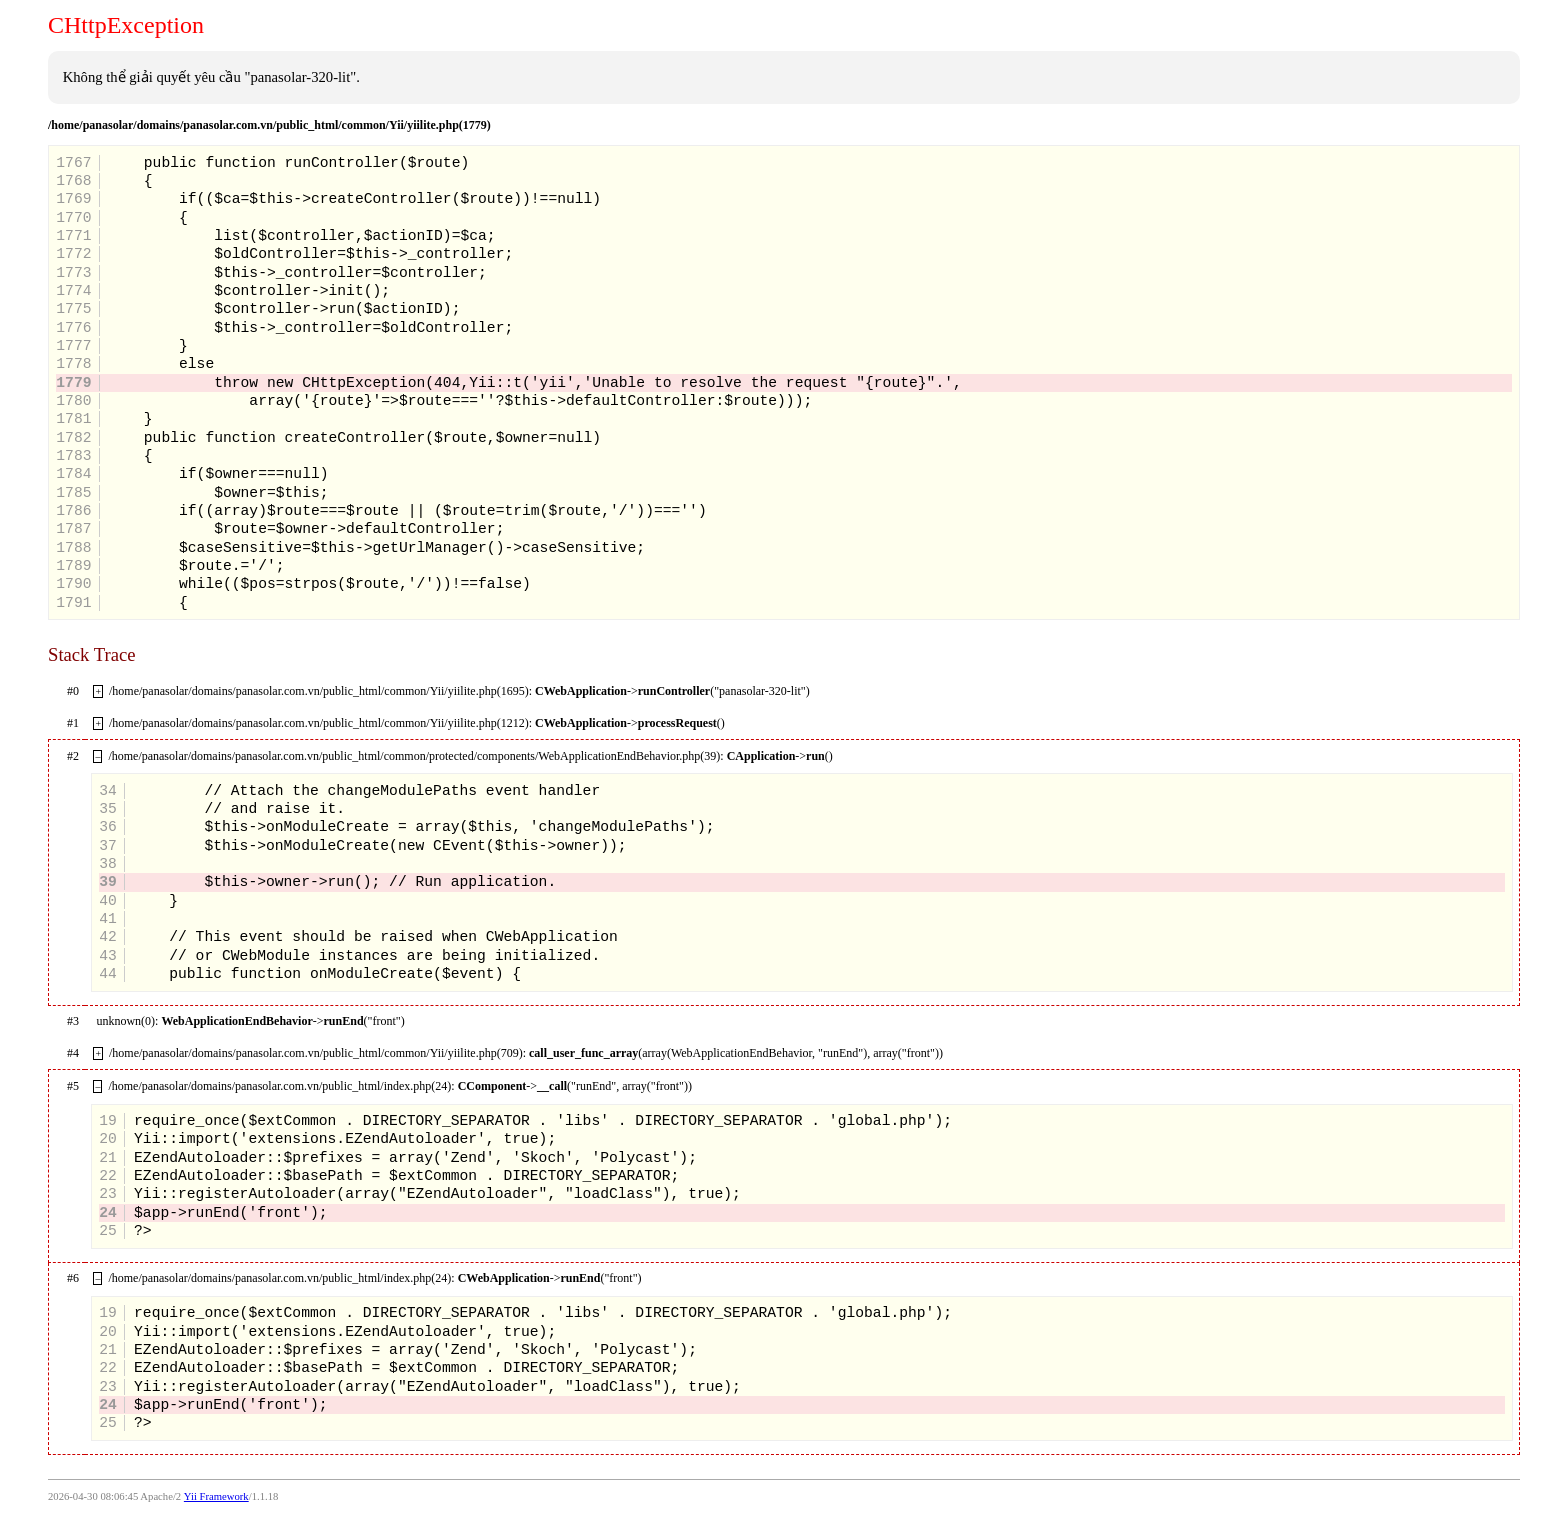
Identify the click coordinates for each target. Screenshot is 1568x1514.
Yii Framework (216, 1496)
